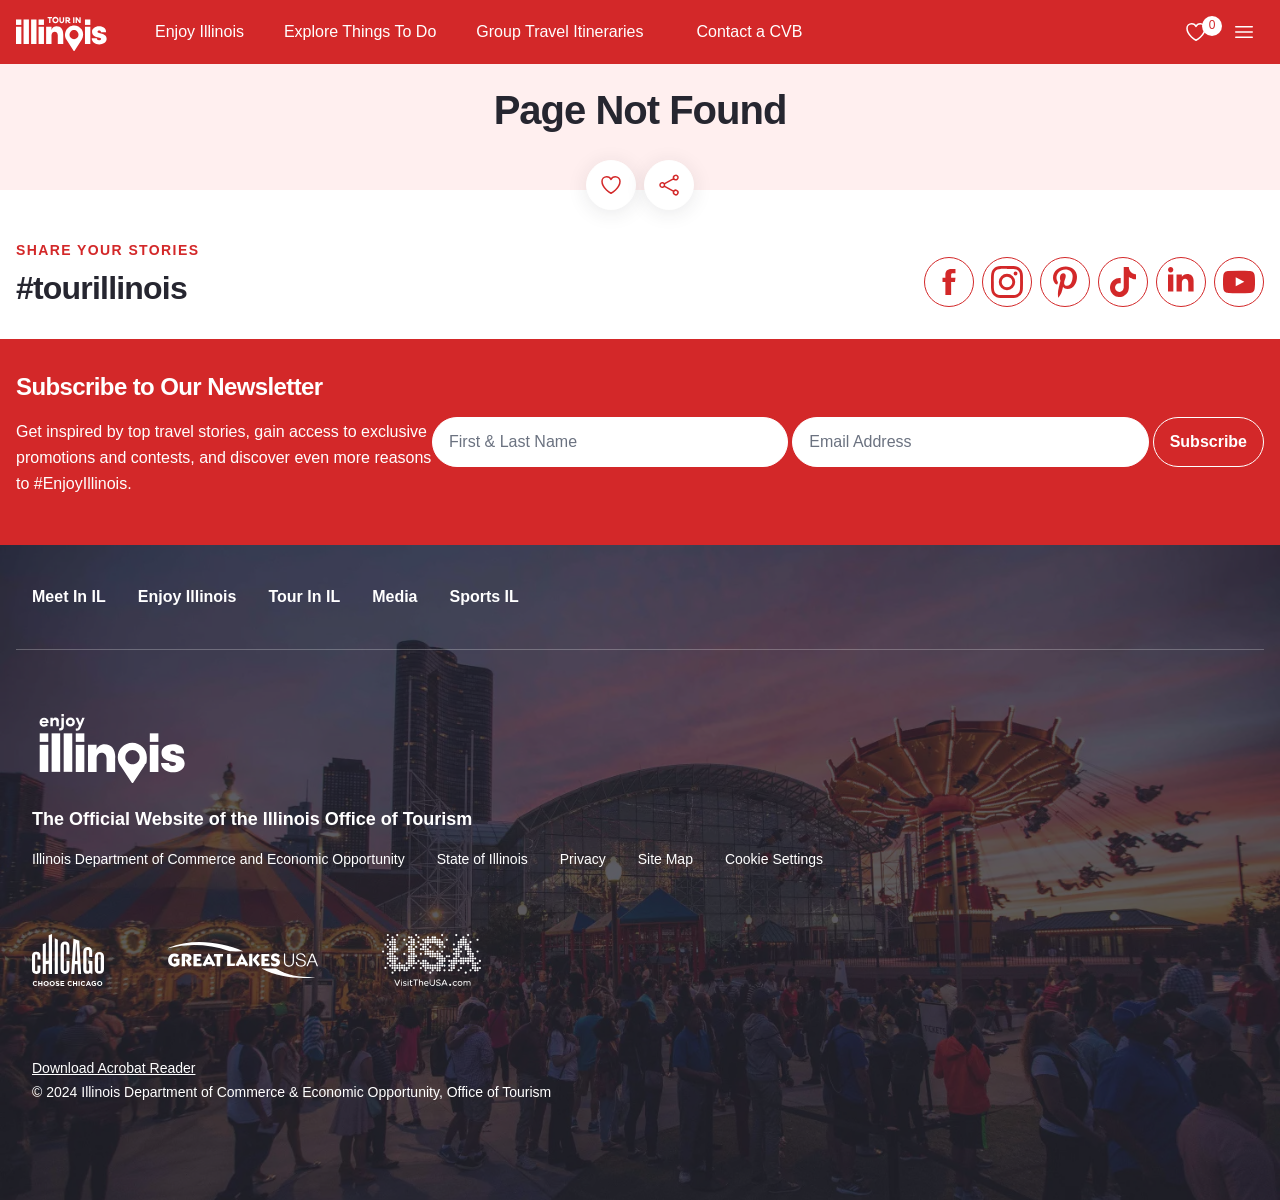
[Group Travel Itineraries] (660, 32)
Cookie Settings (774, 859)
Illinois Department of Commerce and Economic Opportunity (218, 859)
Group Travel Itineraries (559, 31)
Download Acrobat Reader (113, 1068)
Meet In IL (69, 596)
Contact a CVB (750, 31)
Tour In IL (304, 596)
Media (394, 596)
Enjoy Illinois (199, 31)
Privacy (583, 859)
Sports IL (484, 596)
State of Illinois (482, 859)
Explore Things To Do (360, 31)
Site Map (665, 859)
